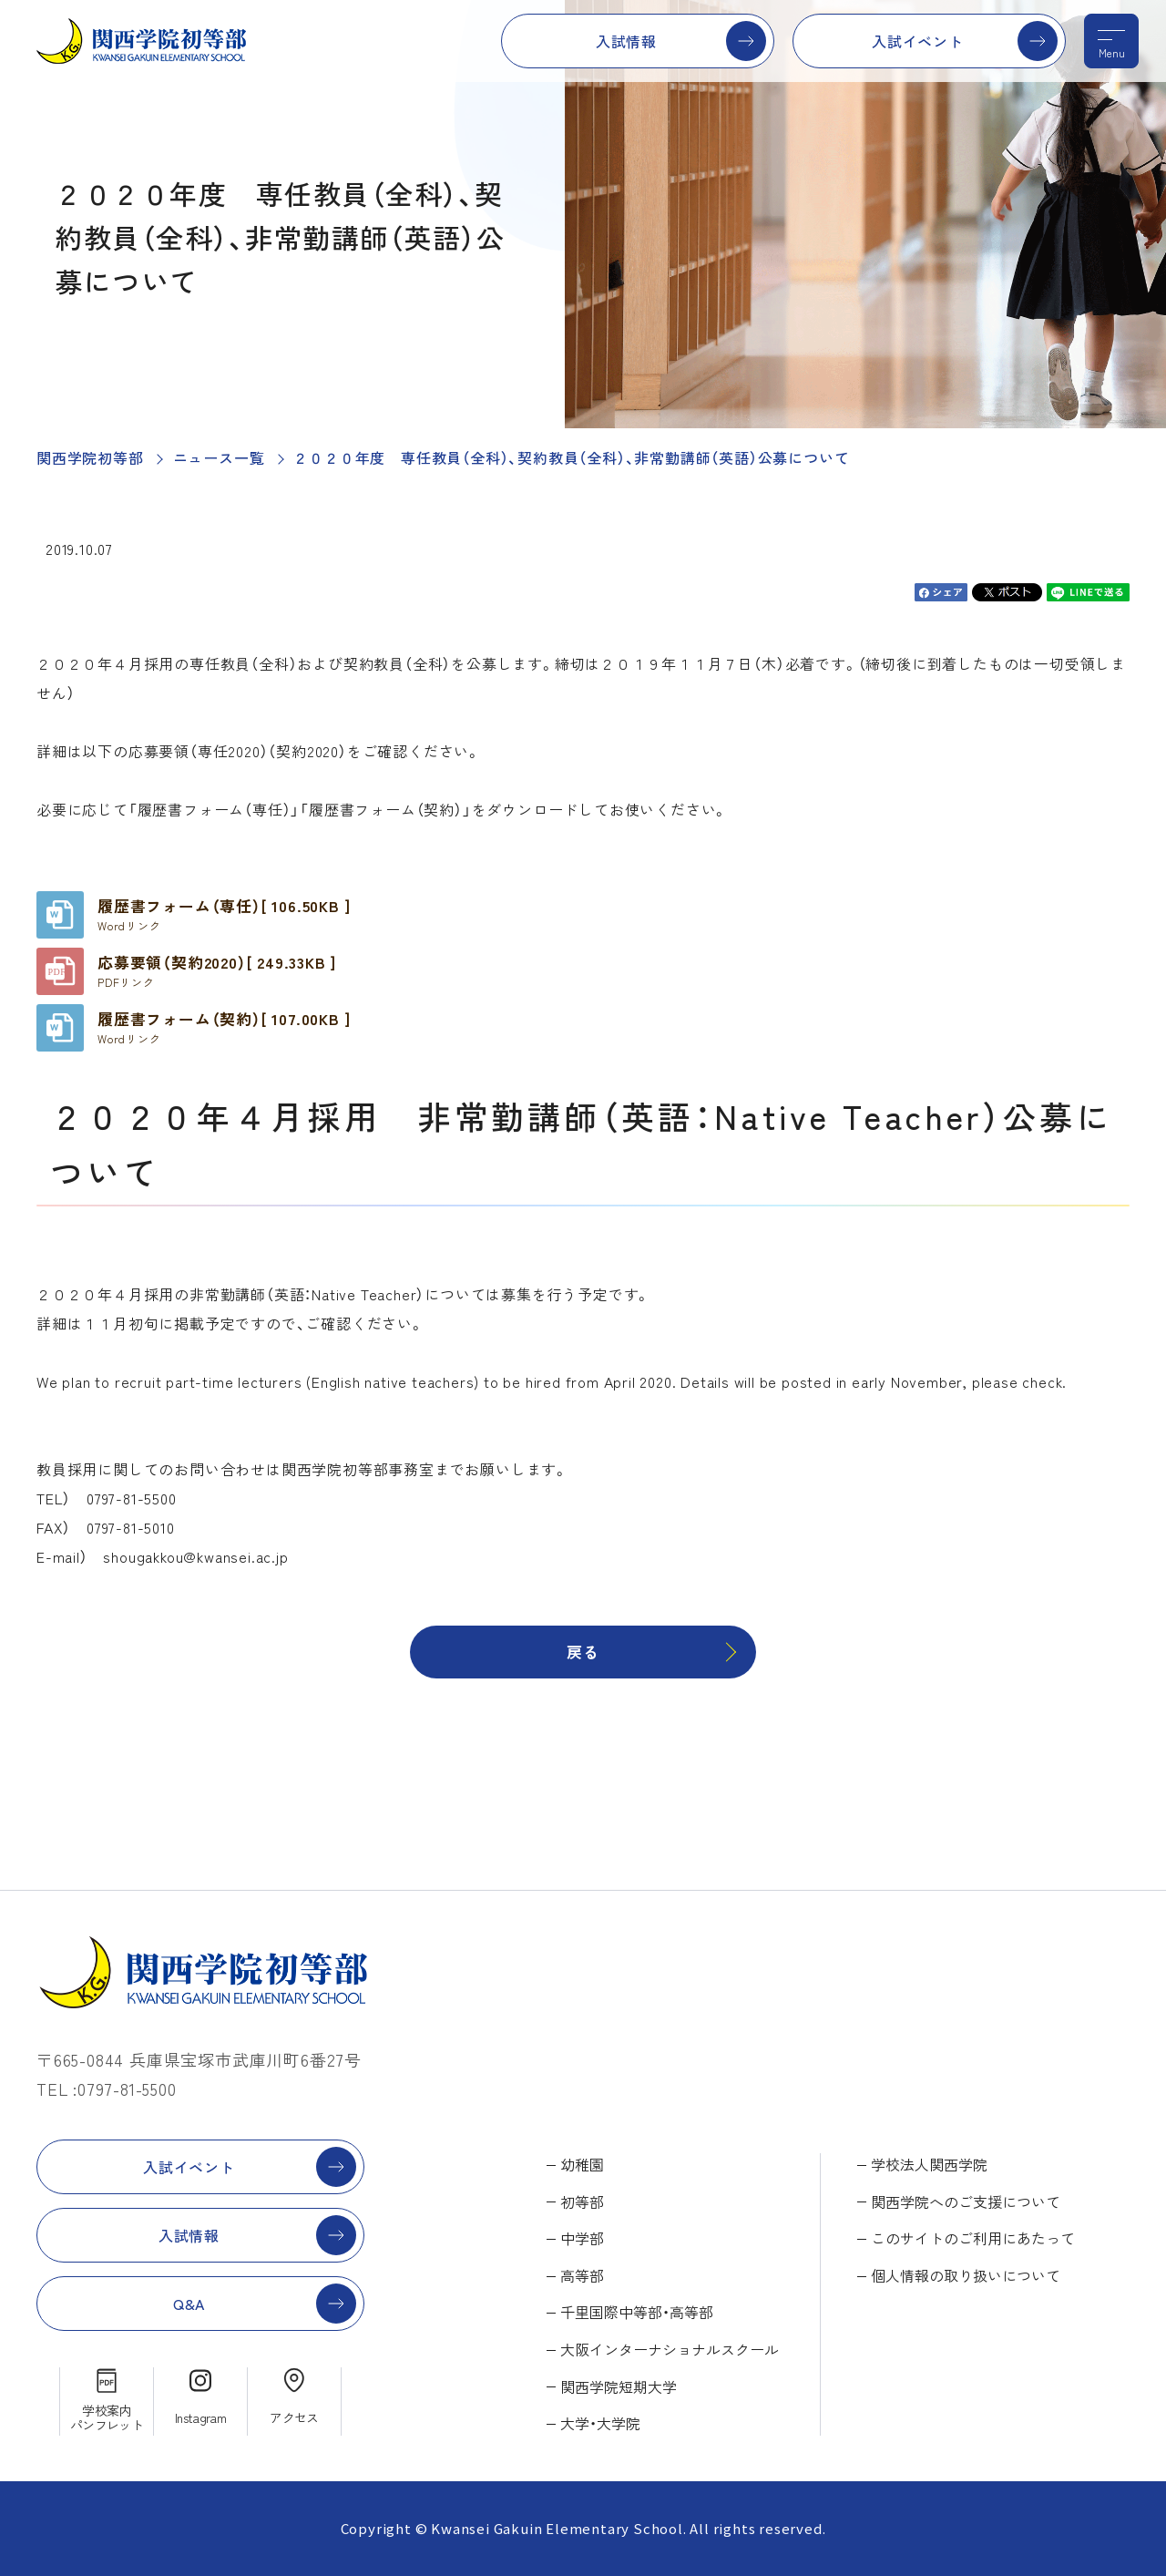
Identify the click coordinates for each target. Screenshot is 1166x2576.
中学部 (582, 2238)
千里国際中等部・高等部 (636, 2312)
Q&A (189, 2303)
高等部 (582, 2275)
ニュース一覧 (219, 457)
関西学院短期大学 (618, 2386)
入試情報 (626, 41)
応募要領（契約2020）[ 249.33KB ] (216, 970)
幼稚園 (582, 2164)
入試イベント (918, 41)
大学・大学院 (600, 2423)
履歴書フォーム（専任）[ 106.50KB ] (223, 914)
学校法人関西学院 (929, 2164)
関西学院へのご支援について (965, 2201)
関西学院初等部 (90, 457)
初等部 (582, 2201)
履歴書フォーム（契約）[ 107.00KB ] (223, 1027)
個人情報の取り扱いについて (965, 2275)
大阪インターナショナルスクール (669, 2349)
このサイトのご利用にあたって (973, 2238)
